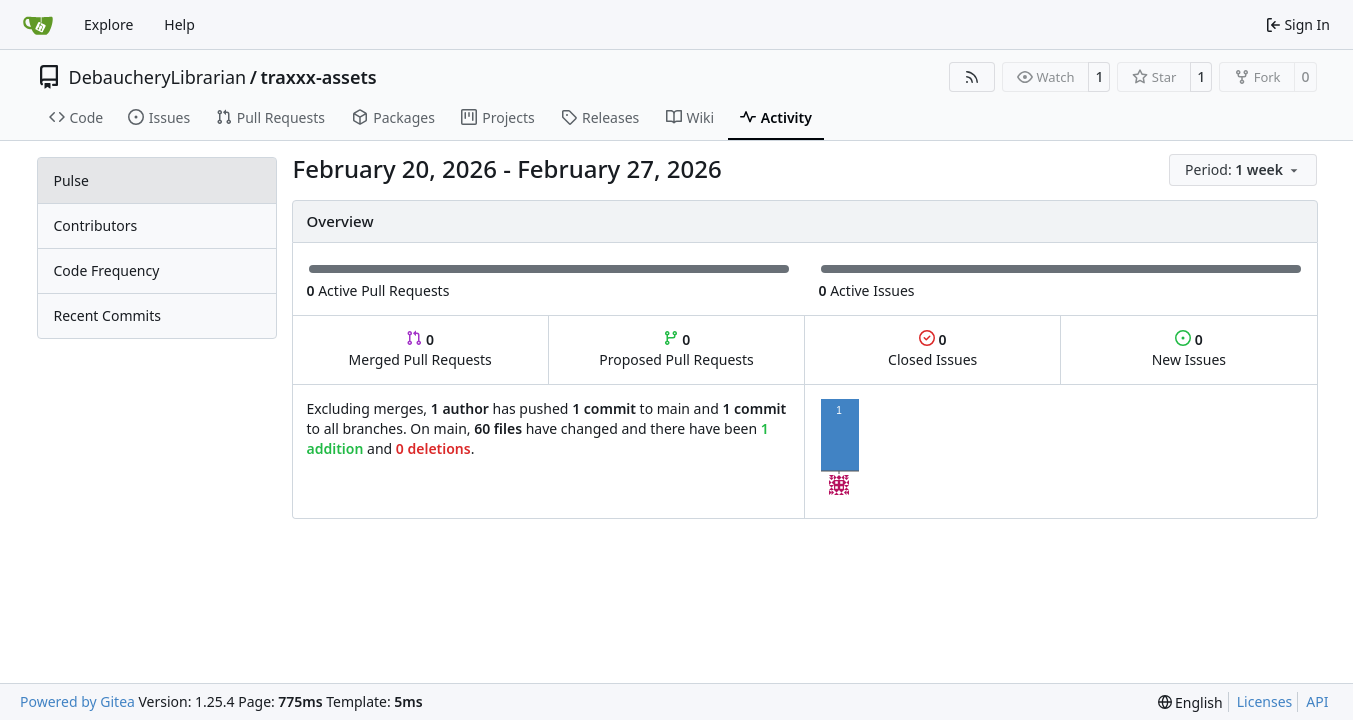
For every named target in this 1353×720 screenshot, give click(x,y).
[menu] (1242, 170)
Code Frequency (107, 270)
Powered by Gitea (77, 701)
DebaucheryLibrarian (158, 77)
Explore (108, 24)
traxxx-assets (318, 77)
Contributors (96, 225)
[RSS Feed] (972, 77)
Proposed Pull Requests (676, 349)
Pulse (71, 180)
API (1317, 701)
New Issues (1189, 349)
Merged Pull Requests (420, 349)
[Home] (38, 25)
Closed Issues (932, 349)
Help (179, 24)
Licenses (1265, 701)
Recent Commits (107, 315)
